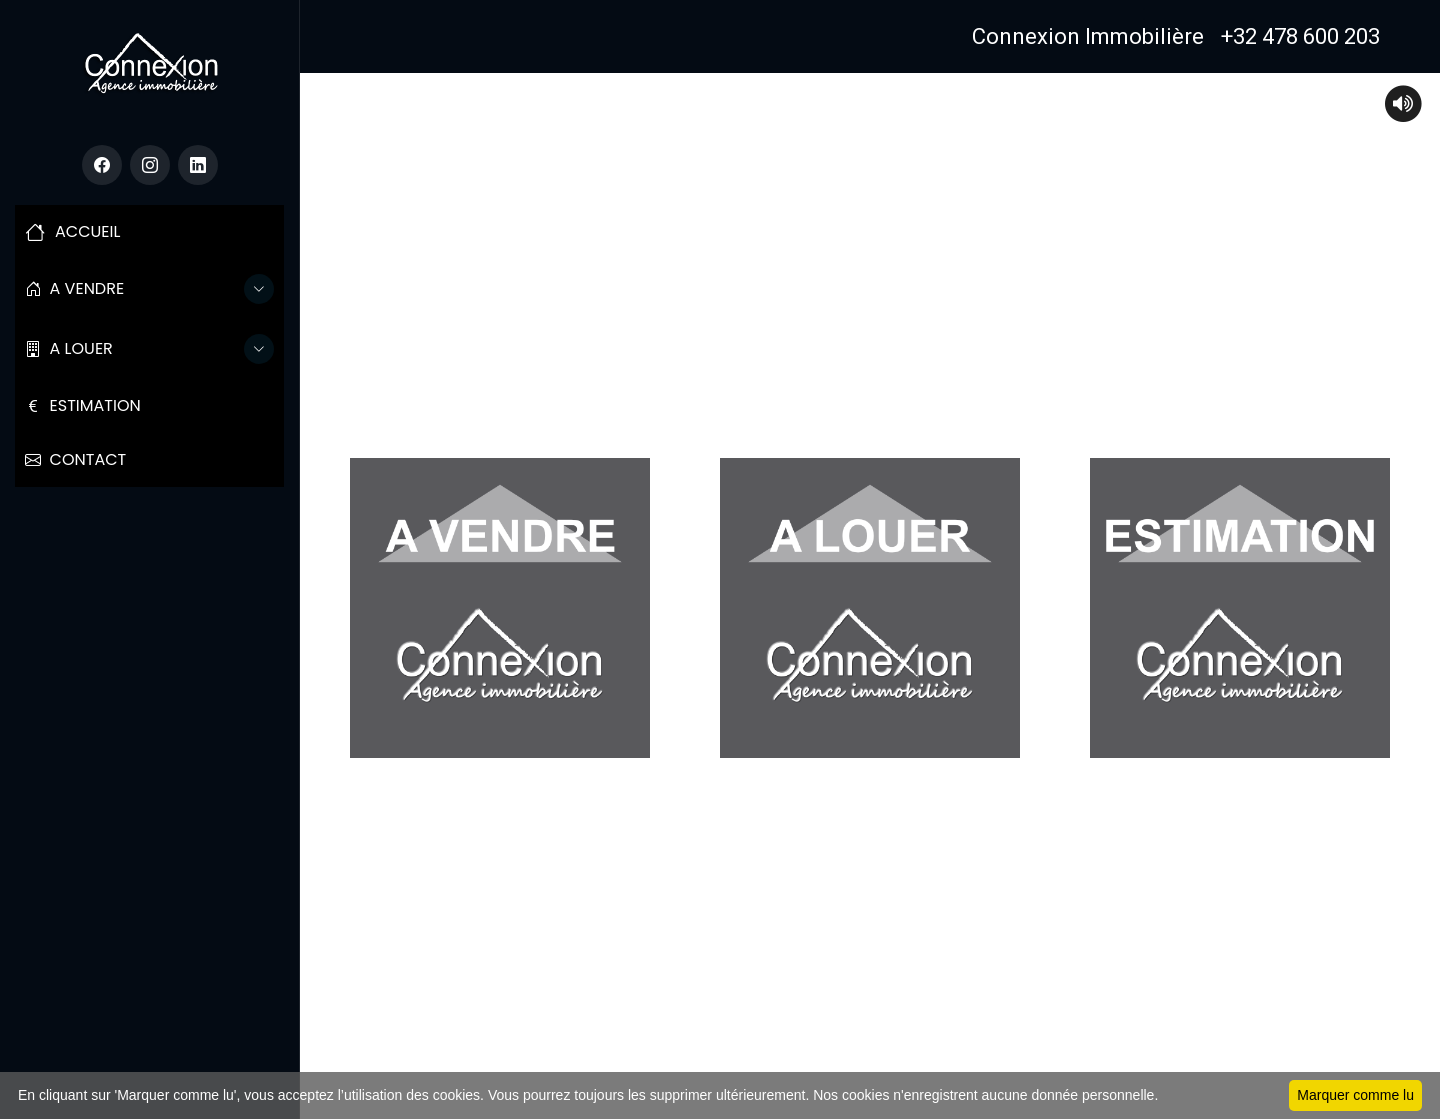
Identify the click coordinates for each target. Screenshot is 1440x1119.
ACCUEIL (72, 231)
